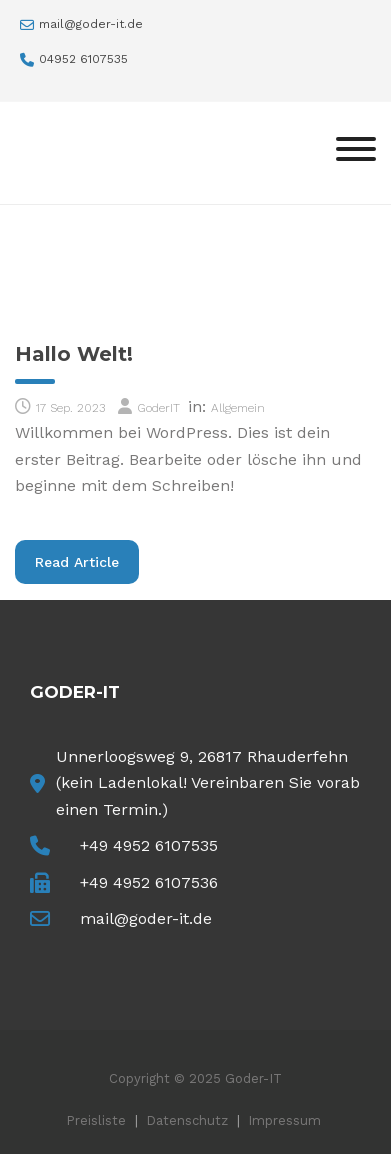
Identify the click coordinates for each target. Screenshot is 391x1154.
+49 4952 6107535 (149, 845)
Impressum (284, 1120)
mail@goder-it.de (91, 24)
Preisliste (96, 1120)
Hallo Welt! (74, 354)
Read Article (87, 561)
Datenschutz (187, 1120)
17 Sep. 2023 (70, 408)
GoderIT (158, 408)
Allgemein (238, 408)
